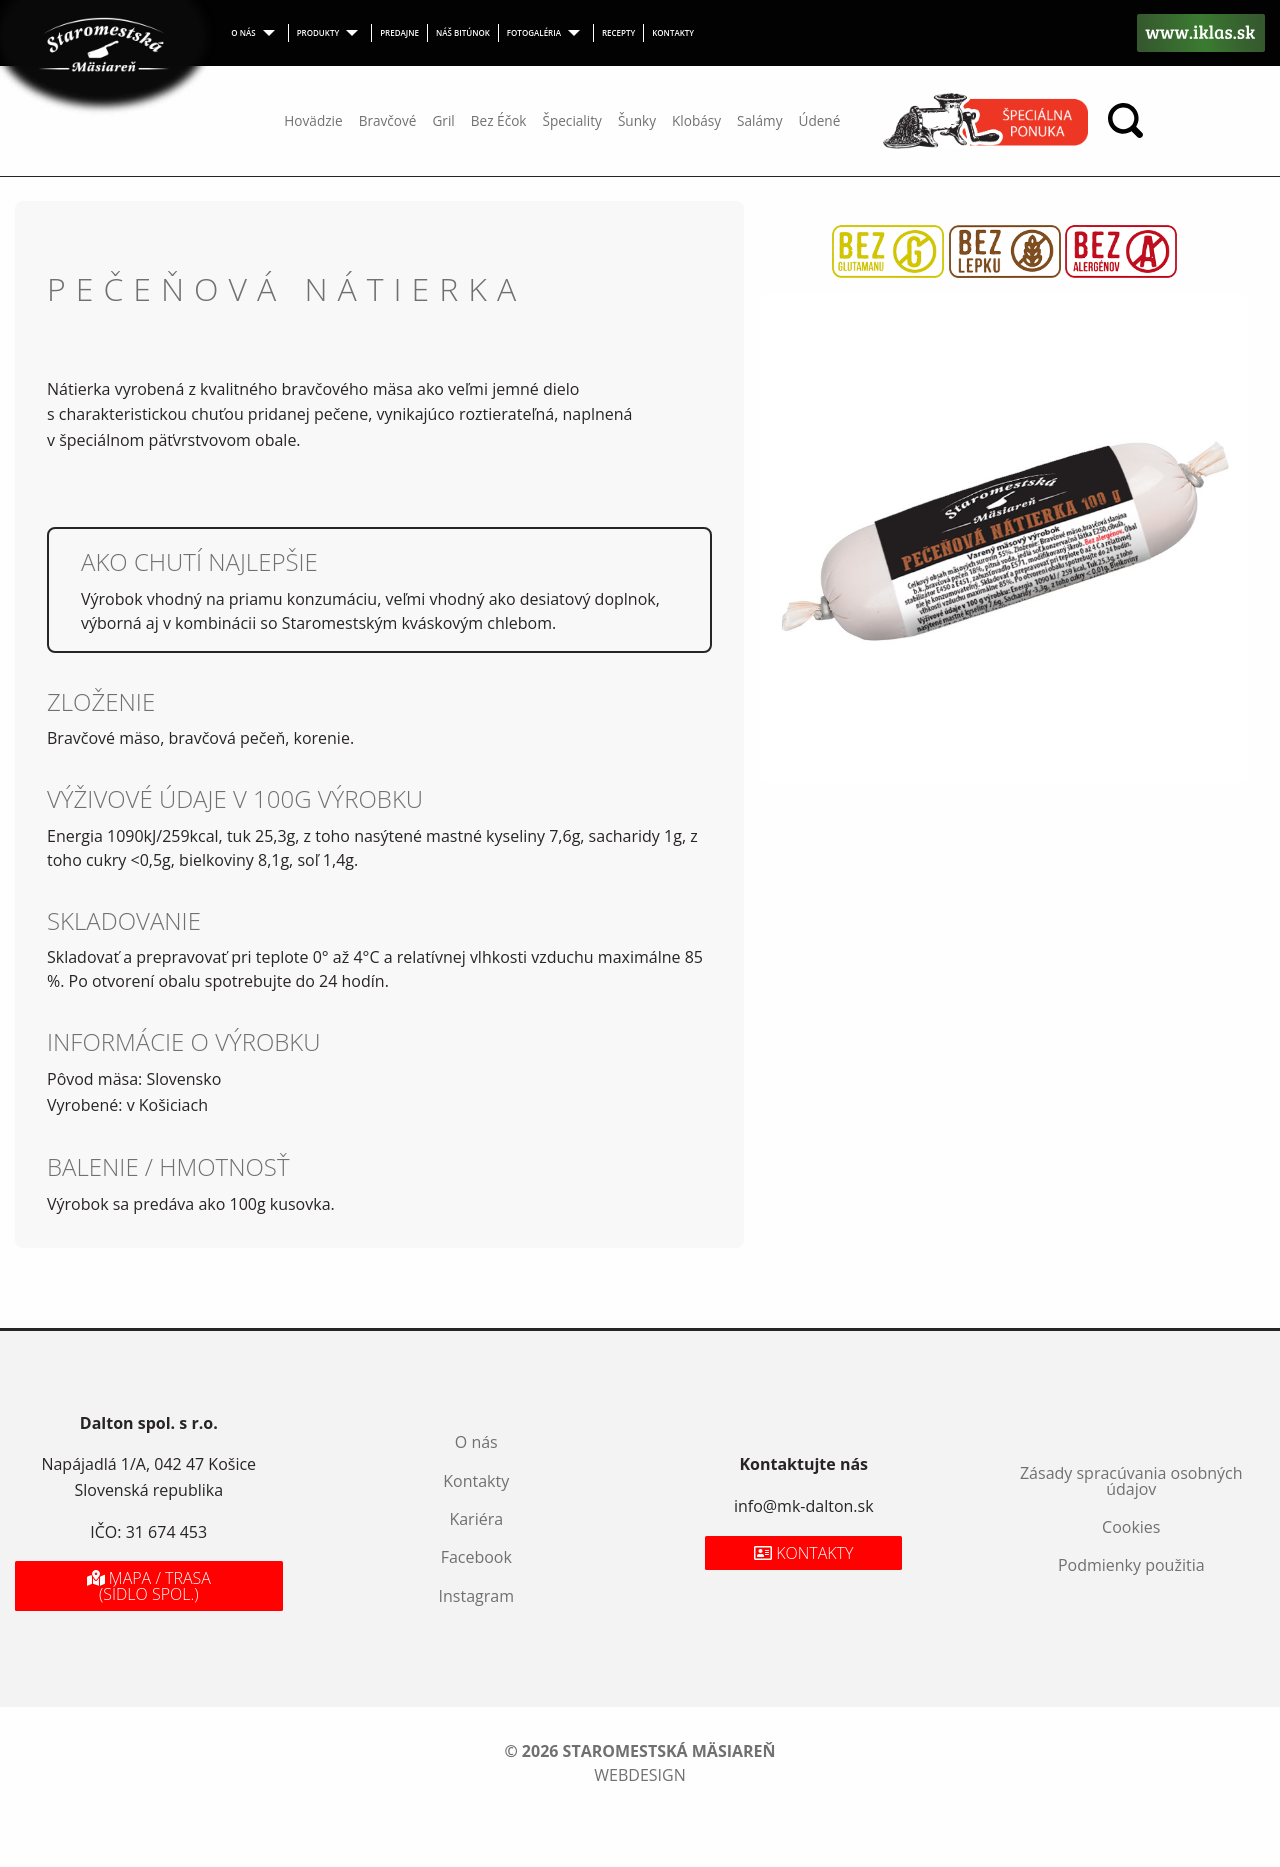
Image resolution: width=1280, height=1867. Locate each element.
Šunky (637, 120)
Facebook (476, 1557)
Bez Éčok (499, 120)
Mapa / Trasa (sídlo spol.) (149, 1586)
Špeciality (571, 120)
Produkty (318, 32)
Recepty (618, 32)
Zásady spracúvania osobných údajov (1131, 1481)
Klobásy (696, 120)
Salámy (759, 120)
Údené (819, 120)
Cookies (1131, 1527)
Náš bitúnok (463, 32)
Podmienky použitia (1131, 1565)
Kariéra (476, 1519)
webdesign (639, 1775)
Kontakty (673, 32)
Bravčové (388, 120)
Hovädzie (313, 120)
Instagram (476, 1596)
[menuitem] (255, 33)
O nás (243, 32)
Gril (443, 120)
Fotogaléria (534, 32)
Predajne (399, 32)
